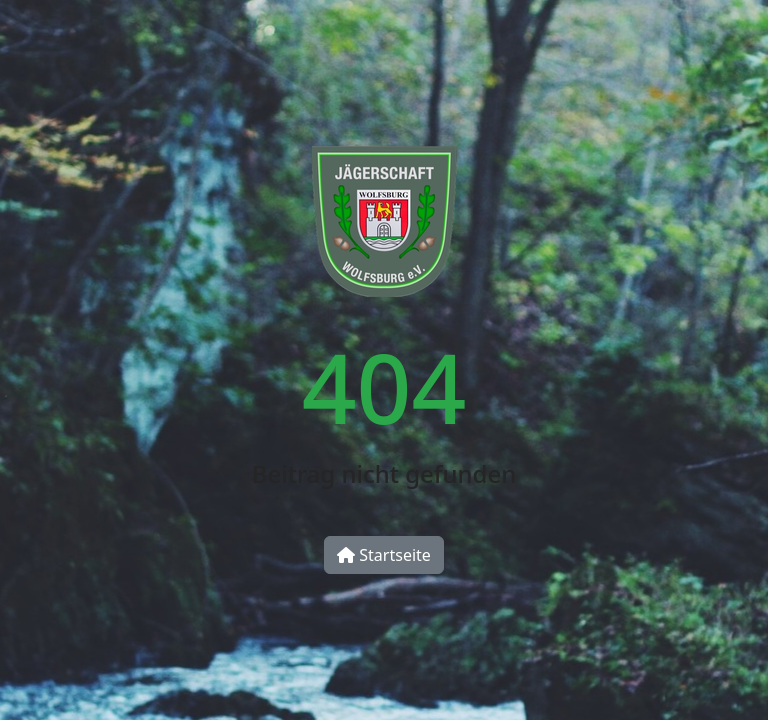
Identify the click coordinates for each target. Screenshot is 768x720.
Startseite (384, 555)
